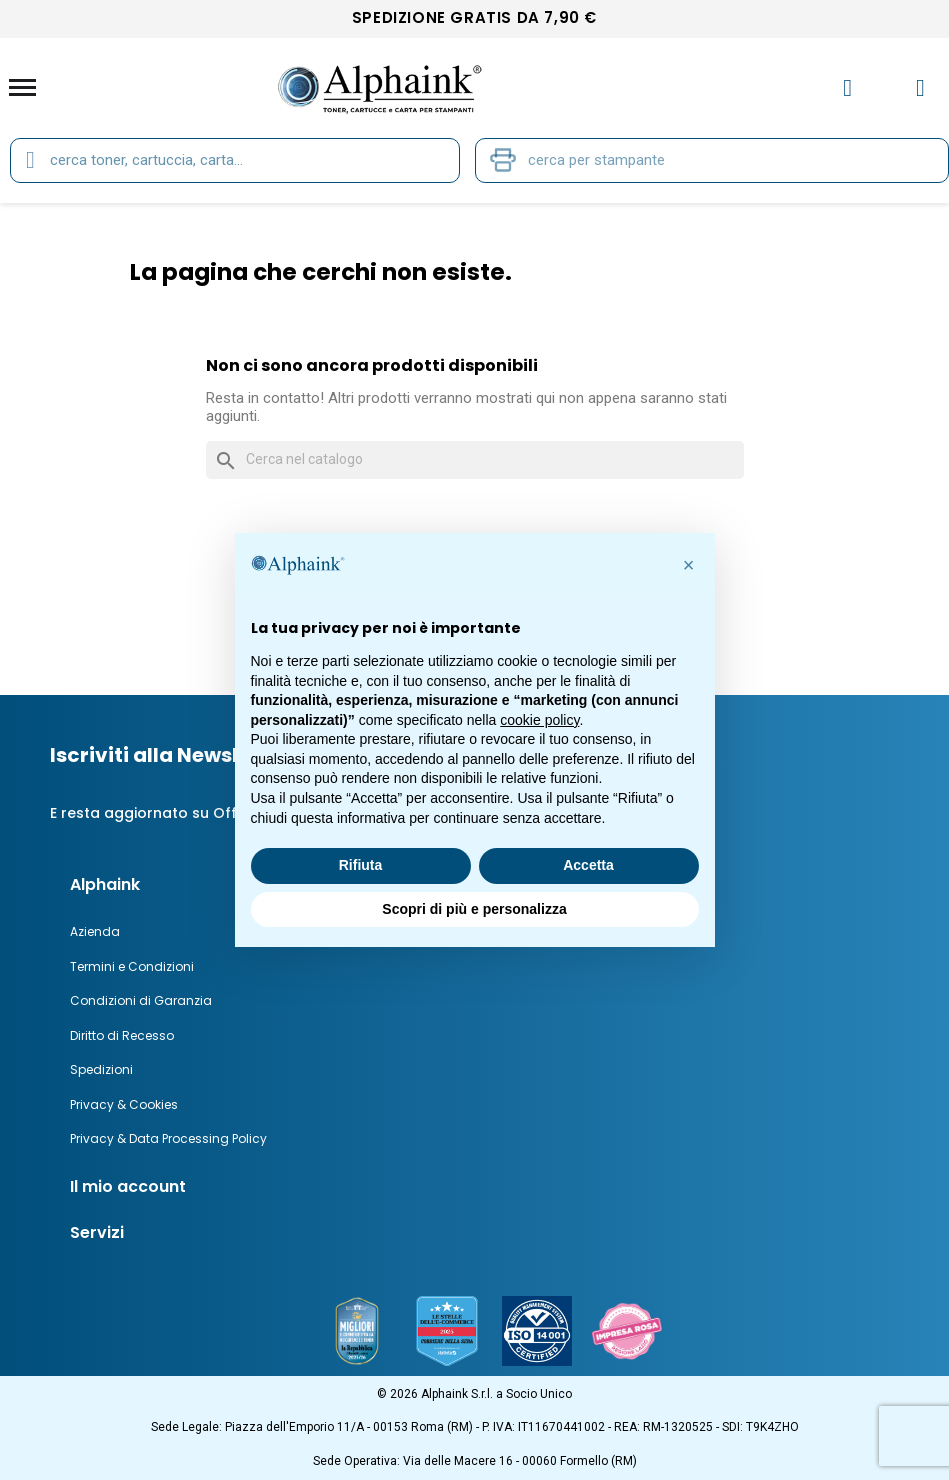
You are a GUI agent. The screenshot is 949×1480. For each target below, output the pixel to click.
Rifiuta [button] (361, 865)
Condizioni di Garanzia (141, 1000)
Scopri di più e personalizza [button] (474, 909)
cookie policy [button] (539, 720)
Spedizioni (101, 1069)
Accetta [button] (588, 865)
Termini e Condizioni (132, 966)
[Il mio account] (847, 88)
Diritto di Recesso (122, 1035)
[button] (689, 565)
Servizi (97, 1232)
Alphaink (105, 884)
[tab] (492, 1187)
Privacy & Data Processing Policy (168, 1138)
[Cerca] (475, 460)
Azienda (95, 931)
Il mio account (128, 1186)
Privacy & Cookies (124, 1104)
